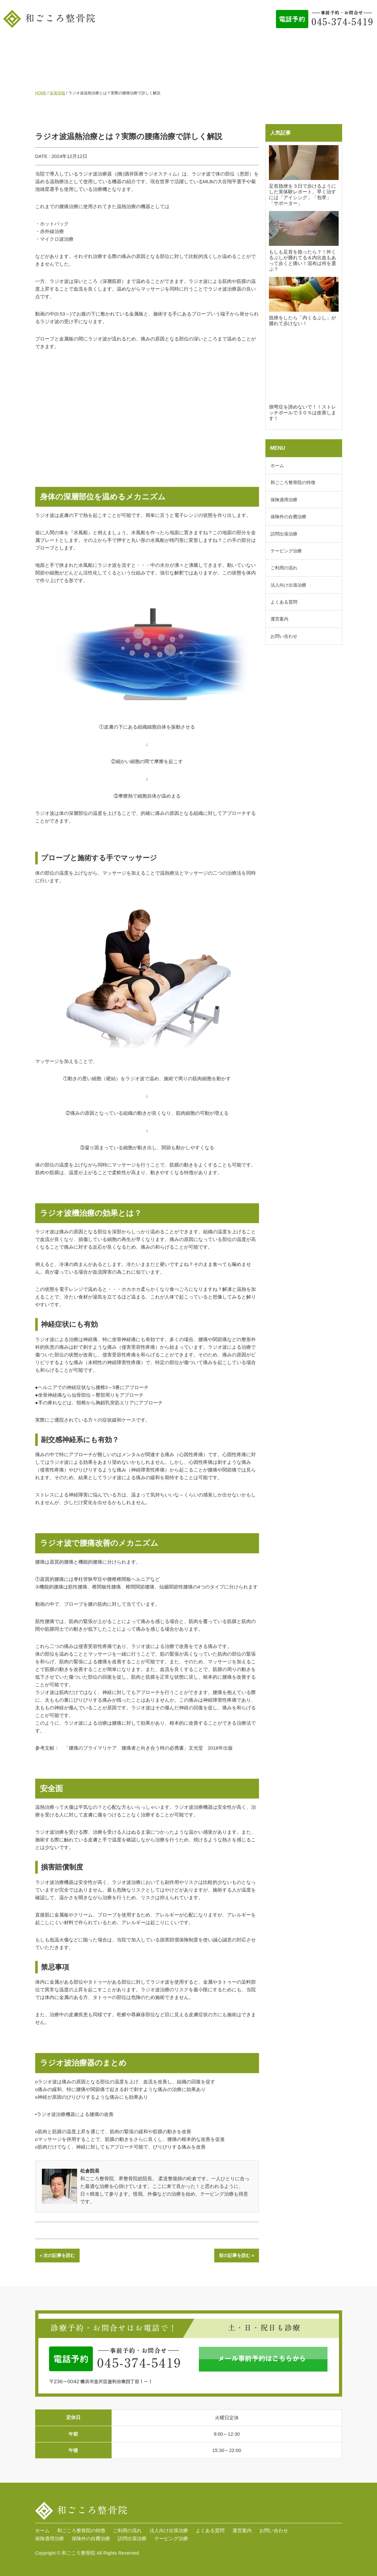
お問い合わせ (188, 73)
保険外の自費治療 (288, 516)
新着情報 (57, 93)
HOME (41, 93)
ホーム (31, 47)
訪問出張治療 (284, 533)
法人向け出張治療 (247, 47)
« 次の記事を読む (57, 2255)
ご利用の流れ (194, 47)
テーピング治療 (286, 550)
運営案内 (342, 47)
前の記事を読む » (236, 2255)
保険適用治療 (284, 499)
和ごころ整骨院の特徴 (82, 47)
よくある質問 (300, 47)
